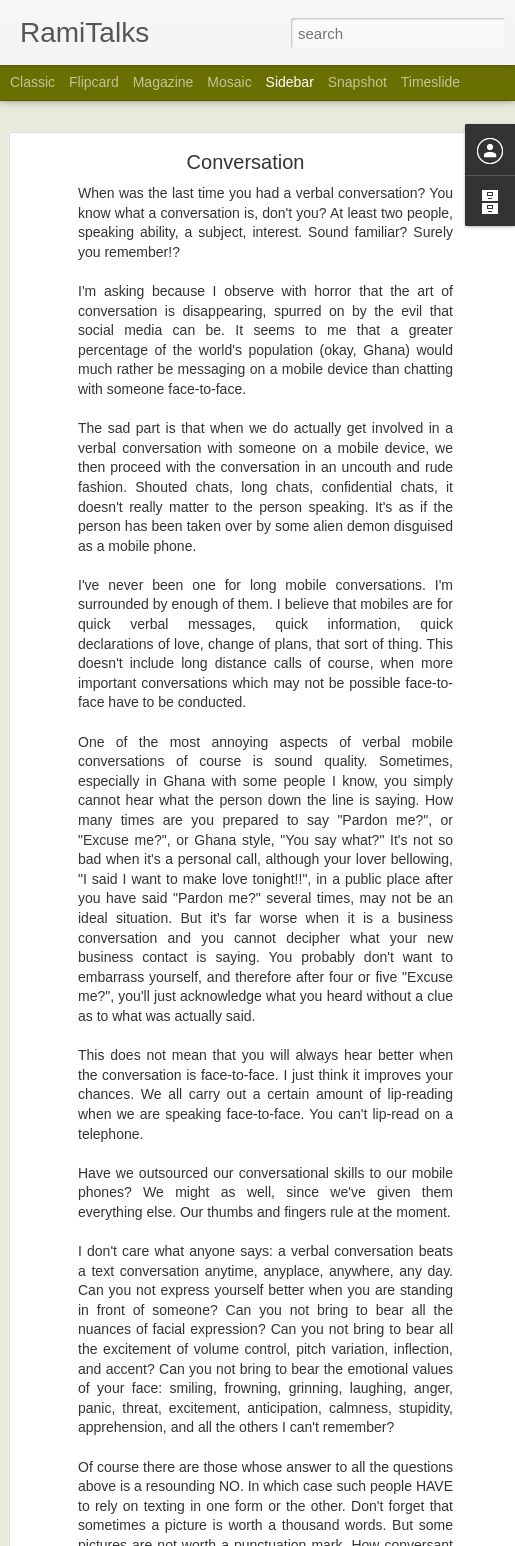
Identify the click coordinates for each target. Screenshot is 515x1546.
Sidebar (290, 82)
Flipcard (94, 82)
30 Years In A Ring (98, 1292)
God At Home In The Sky (115, 1247)
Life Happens (84, 1382)
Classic (32, 82)
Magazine (163, 82)
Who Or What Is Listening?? (124, 1472)
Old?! (63, 1337)
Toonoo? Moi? (86, 1517)
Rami (421, 1405)
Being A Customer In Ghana (123, 1427)
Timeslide (430, 82)
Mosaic (229, 82)
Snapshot (357, 82)
